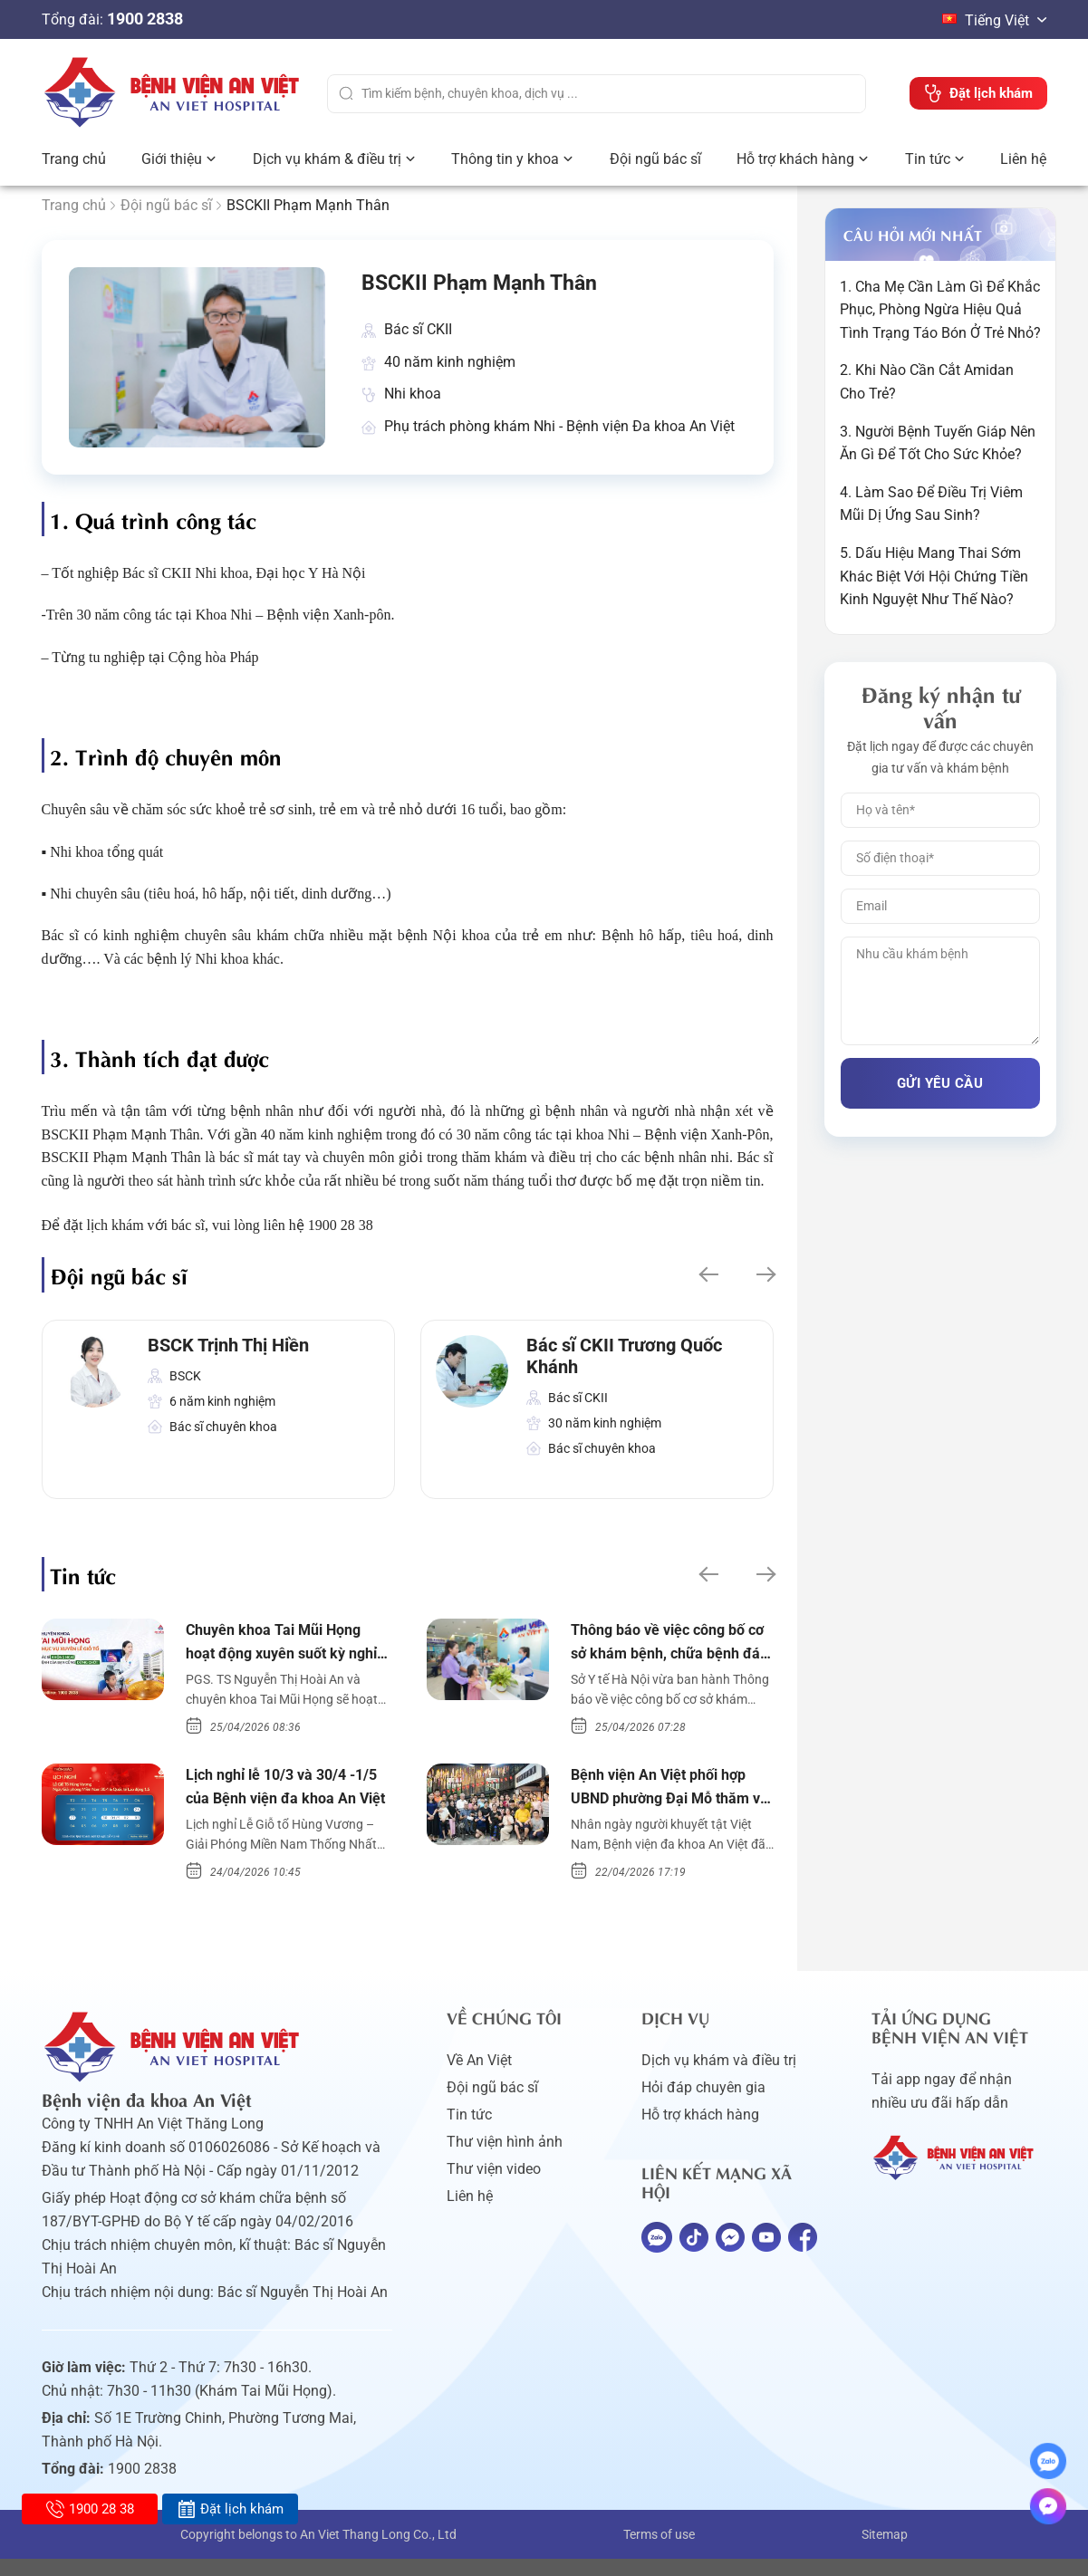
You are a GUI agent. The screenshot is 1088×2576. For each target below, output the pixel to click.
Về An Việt (479, 2077)
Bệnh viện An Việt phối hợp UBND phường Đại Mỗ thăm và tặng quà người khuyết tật (670, 1803)
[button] (706, 1282)
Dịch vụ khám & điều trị (327, 159)
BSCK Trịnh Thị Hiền (228, 1352)
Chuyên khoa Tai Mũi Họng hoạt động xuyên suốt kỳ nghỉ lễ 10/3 (283, 1653)
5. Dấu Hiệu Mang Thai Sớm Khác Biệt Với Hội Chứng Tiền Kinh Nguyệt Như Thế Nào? (934, 576)
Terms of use (659, 2551)
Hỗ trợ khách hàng (795, 159)
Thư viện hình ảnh (505, 2158)
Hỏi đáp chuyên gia (703, 2104)
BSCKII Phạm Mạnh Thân (504, 287)
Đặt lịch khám (231, 2509)
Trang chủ (74, 159)
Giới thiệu (171, 159)
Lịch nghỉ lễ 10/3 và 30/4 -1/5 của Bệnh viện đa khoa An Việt (285, 1803)
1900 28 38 (90, 2509)
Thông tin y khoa (505, 159)
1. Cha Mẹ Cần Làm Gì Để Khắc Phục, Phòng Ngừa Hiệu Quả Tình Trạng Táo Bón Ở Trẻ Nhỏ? (940, 309)
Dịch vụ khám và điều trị (718, 2077)
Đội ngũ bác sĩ (655, 159)
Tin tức (927, 159)
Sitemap (885, 2551)
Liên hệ (1023, 159)
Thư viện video (494, 2186)
